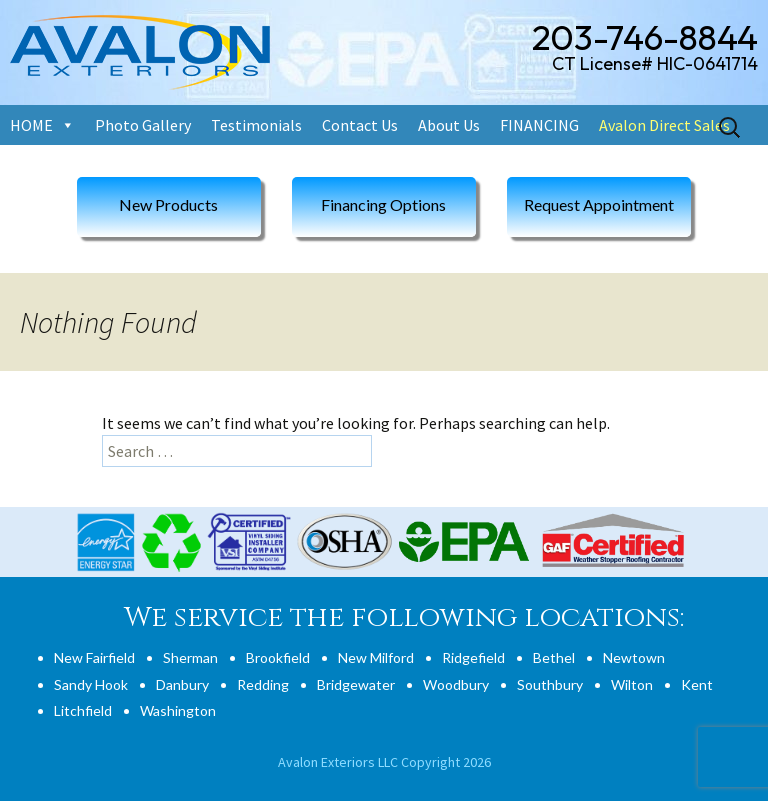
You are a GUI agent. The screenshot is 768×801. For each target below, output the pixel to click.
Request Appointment (599, 204)
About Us (449, 125)
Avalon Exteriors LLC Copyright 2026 (384, 762)
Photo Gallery (143, 125)
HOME (31, 125)
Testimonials (256, 125)
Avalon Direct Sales (664, 125)
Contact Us (360, 125)
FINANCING (539, 125)
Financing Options (383, 204)
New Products (168, 204)
